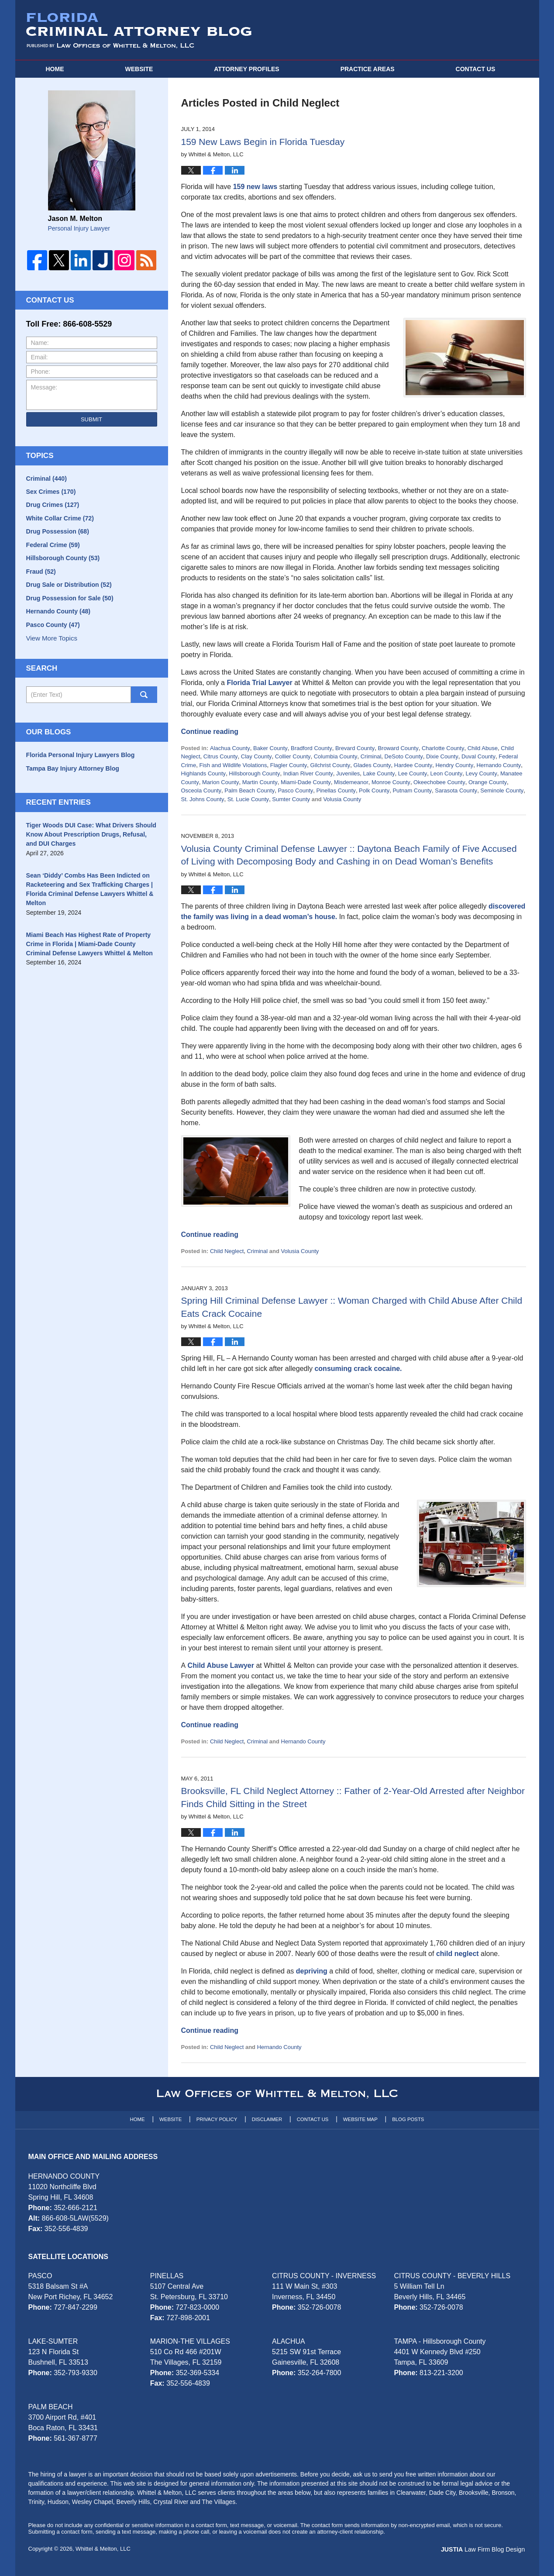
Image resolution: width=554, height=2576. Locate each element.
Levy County (481, 773)
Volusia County (342, 799)
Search (144, 697)
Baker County (270, 748)
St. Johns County (202, 799)
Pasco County (295, 790)
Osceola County (201, 790)
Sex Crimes (51, 492)
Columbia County (336, 756)
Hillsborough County (254, 773)
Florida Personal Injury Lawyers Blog (80, 757)
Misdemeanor (351, 782)
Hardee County (413, 765)
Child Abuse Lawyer (221, 1665)
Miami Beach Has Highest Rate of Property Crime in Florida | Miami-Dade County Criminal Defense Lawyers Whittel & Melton (89, 945)
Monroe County (391, 782)
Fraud (41, 573)
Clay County (256, 756)
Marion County (220, 782)
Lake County (379, 773)
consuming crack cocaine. (358, 1368)
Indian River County (308, 773)
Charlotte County (443, 748)
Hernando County (498, 765)
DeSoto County (404, 756)
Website (139, 68)
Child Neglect (227, 1251)
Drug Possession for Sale (69, 600)
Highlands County (203, 773)
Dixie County (442, 756)
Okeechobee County (439, 782)
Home (55, 68)
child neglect (457, 1953)
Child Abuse (483, 748)
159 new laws (255, 186)
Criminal (371, 756)
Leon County (446, 773)
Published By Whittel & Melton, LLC (448, 30)
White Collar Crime (59, 519)
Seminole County (501, 790)
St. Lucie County (248, 799)
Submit (91, 419)
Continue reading (210, 731)
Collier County (293, 756)
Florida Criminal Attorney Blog (139, 30)
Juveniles (348, 773)
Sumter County (291, 799)
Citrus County (220, 756)
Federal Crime (52, 546)
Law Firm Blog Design (484, 2549)
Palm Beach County (249, 790)
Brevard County (355, 748)
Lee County (412, 773)
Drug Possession (57, 532)
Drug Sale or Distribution (68, 586)
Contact (476, 68)
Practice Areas (368, 68)
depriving (311, 1971)
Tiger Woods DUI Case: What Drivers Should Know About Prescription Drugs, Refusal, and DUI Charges (90, 837)
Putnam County (412, 790)
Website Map (360, 2119)
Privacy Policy (217, 2119)
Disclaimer (267, 2119)
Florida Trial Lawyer (259, 682)
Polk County (374, 790)
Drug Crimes (52, 505)
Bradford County (311, 748)
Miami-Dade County (306, 782)
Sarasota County (456, 790)
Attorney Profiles (246, 68)
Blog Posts (407, 2119)
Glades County (372, 765)
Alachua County (230, 748)
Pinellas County (336, 790)
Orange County (487, 782)
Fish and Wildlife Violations (233, 765)
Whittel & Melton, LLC (103, 2548)
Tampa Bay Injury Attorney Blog (72, 771)
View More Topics (51, 641)
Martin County (260, 782)
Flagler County (288, 765)
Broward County (398, 748)
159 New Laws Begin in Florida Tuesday (263, 142)
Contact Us (312, 2119)
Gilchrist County (330, 765)
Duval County (478, 756)
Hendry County (454, 765)
